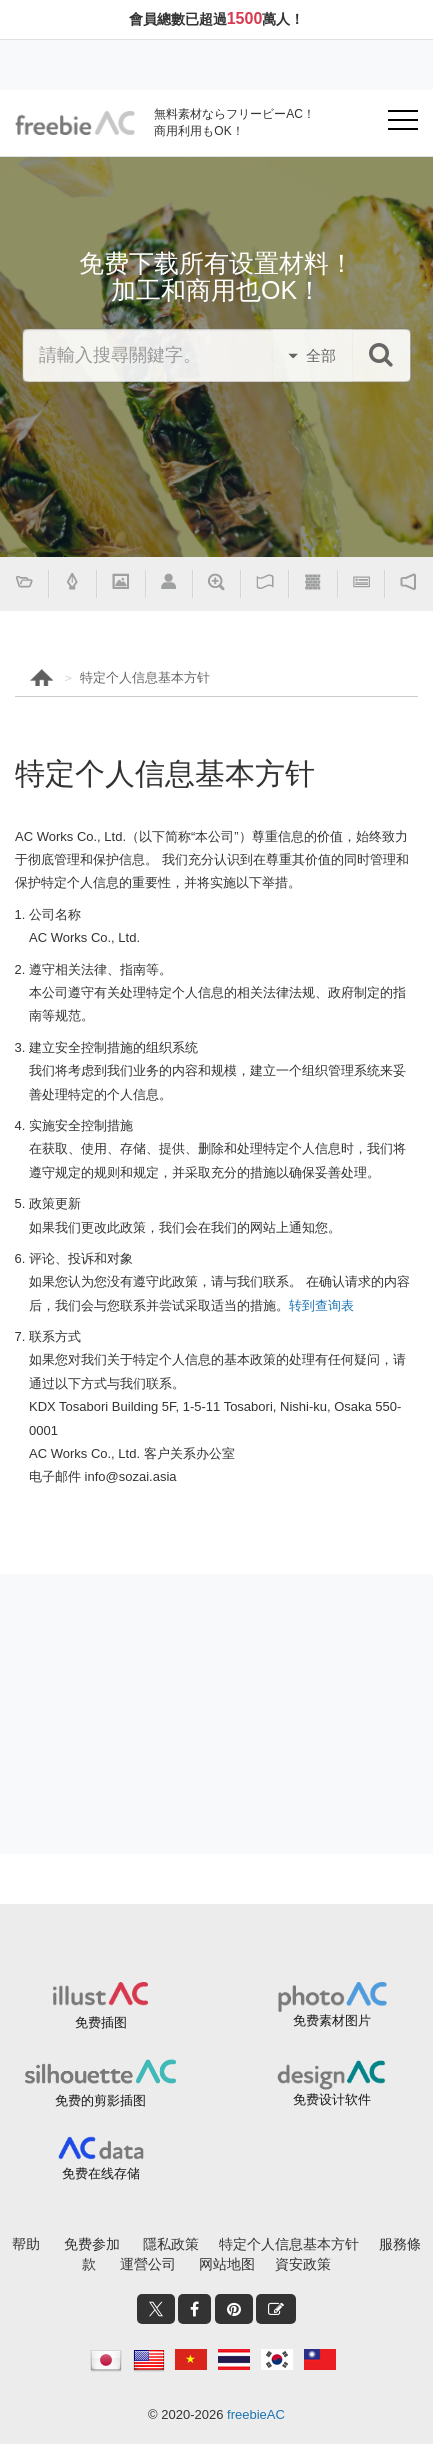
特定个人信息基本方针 (145, 677)
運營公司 (148, 2264)
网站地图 (227, 2264)
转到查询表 (321, 1305)
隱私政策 (171, 2244)
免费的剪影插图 (100, 2100)
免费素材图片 (332, 2020)
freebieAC (256, 2414)
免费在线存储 (101, 2173)
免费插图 (101, 2022)
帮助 (26, 2244)
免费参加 (92, 2244)
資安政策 (303, 2264)
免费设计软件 (332, 2099)
